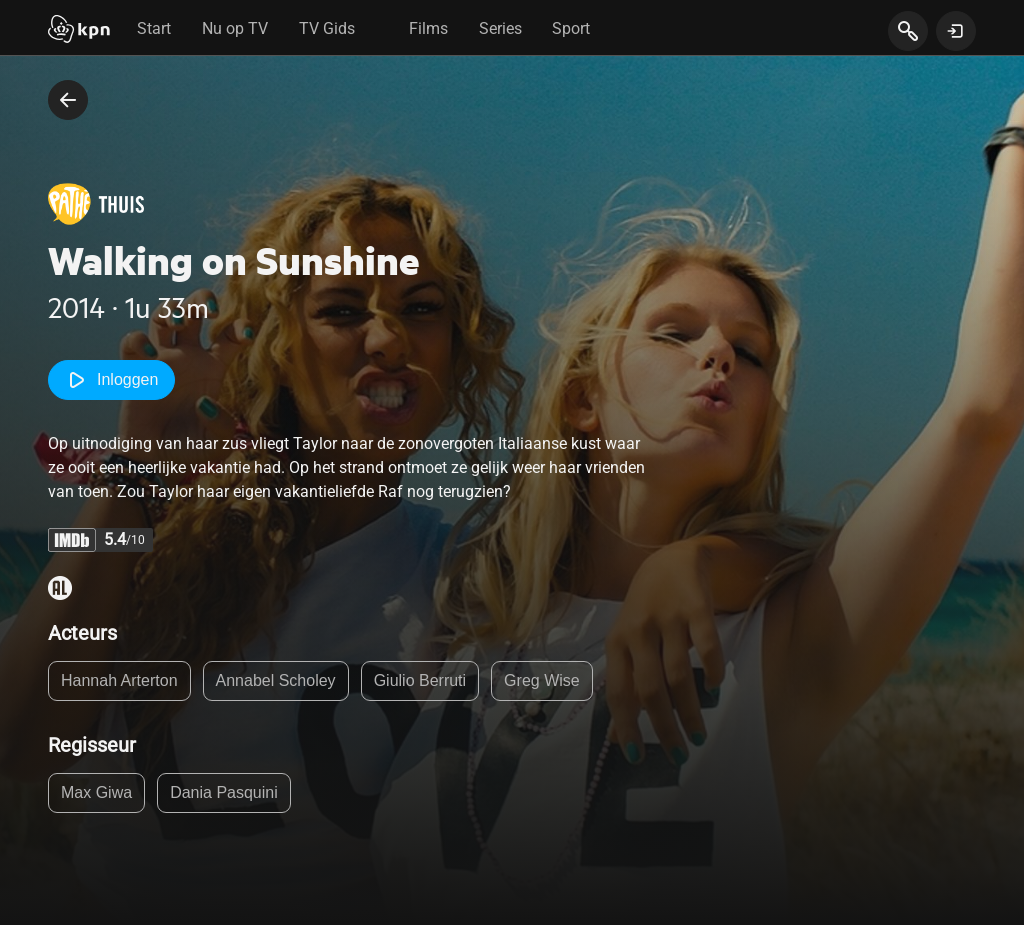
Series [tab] (500, 28)
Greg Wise (542, 680)
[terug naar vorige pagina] (68, 100)
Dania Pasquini (224, 792)
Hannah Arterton (119, 680)
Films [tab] (428, 28)
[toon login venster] (956, 31)
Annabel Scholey (276, 680)
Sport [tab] (571, 28)
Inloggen (111, 380)
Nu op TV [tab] (235, 28)
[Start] (79, 31)
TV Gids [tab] (327, 28)
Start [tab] (154, 28)
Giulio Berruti (420, 680)
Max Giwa (96, 792)
